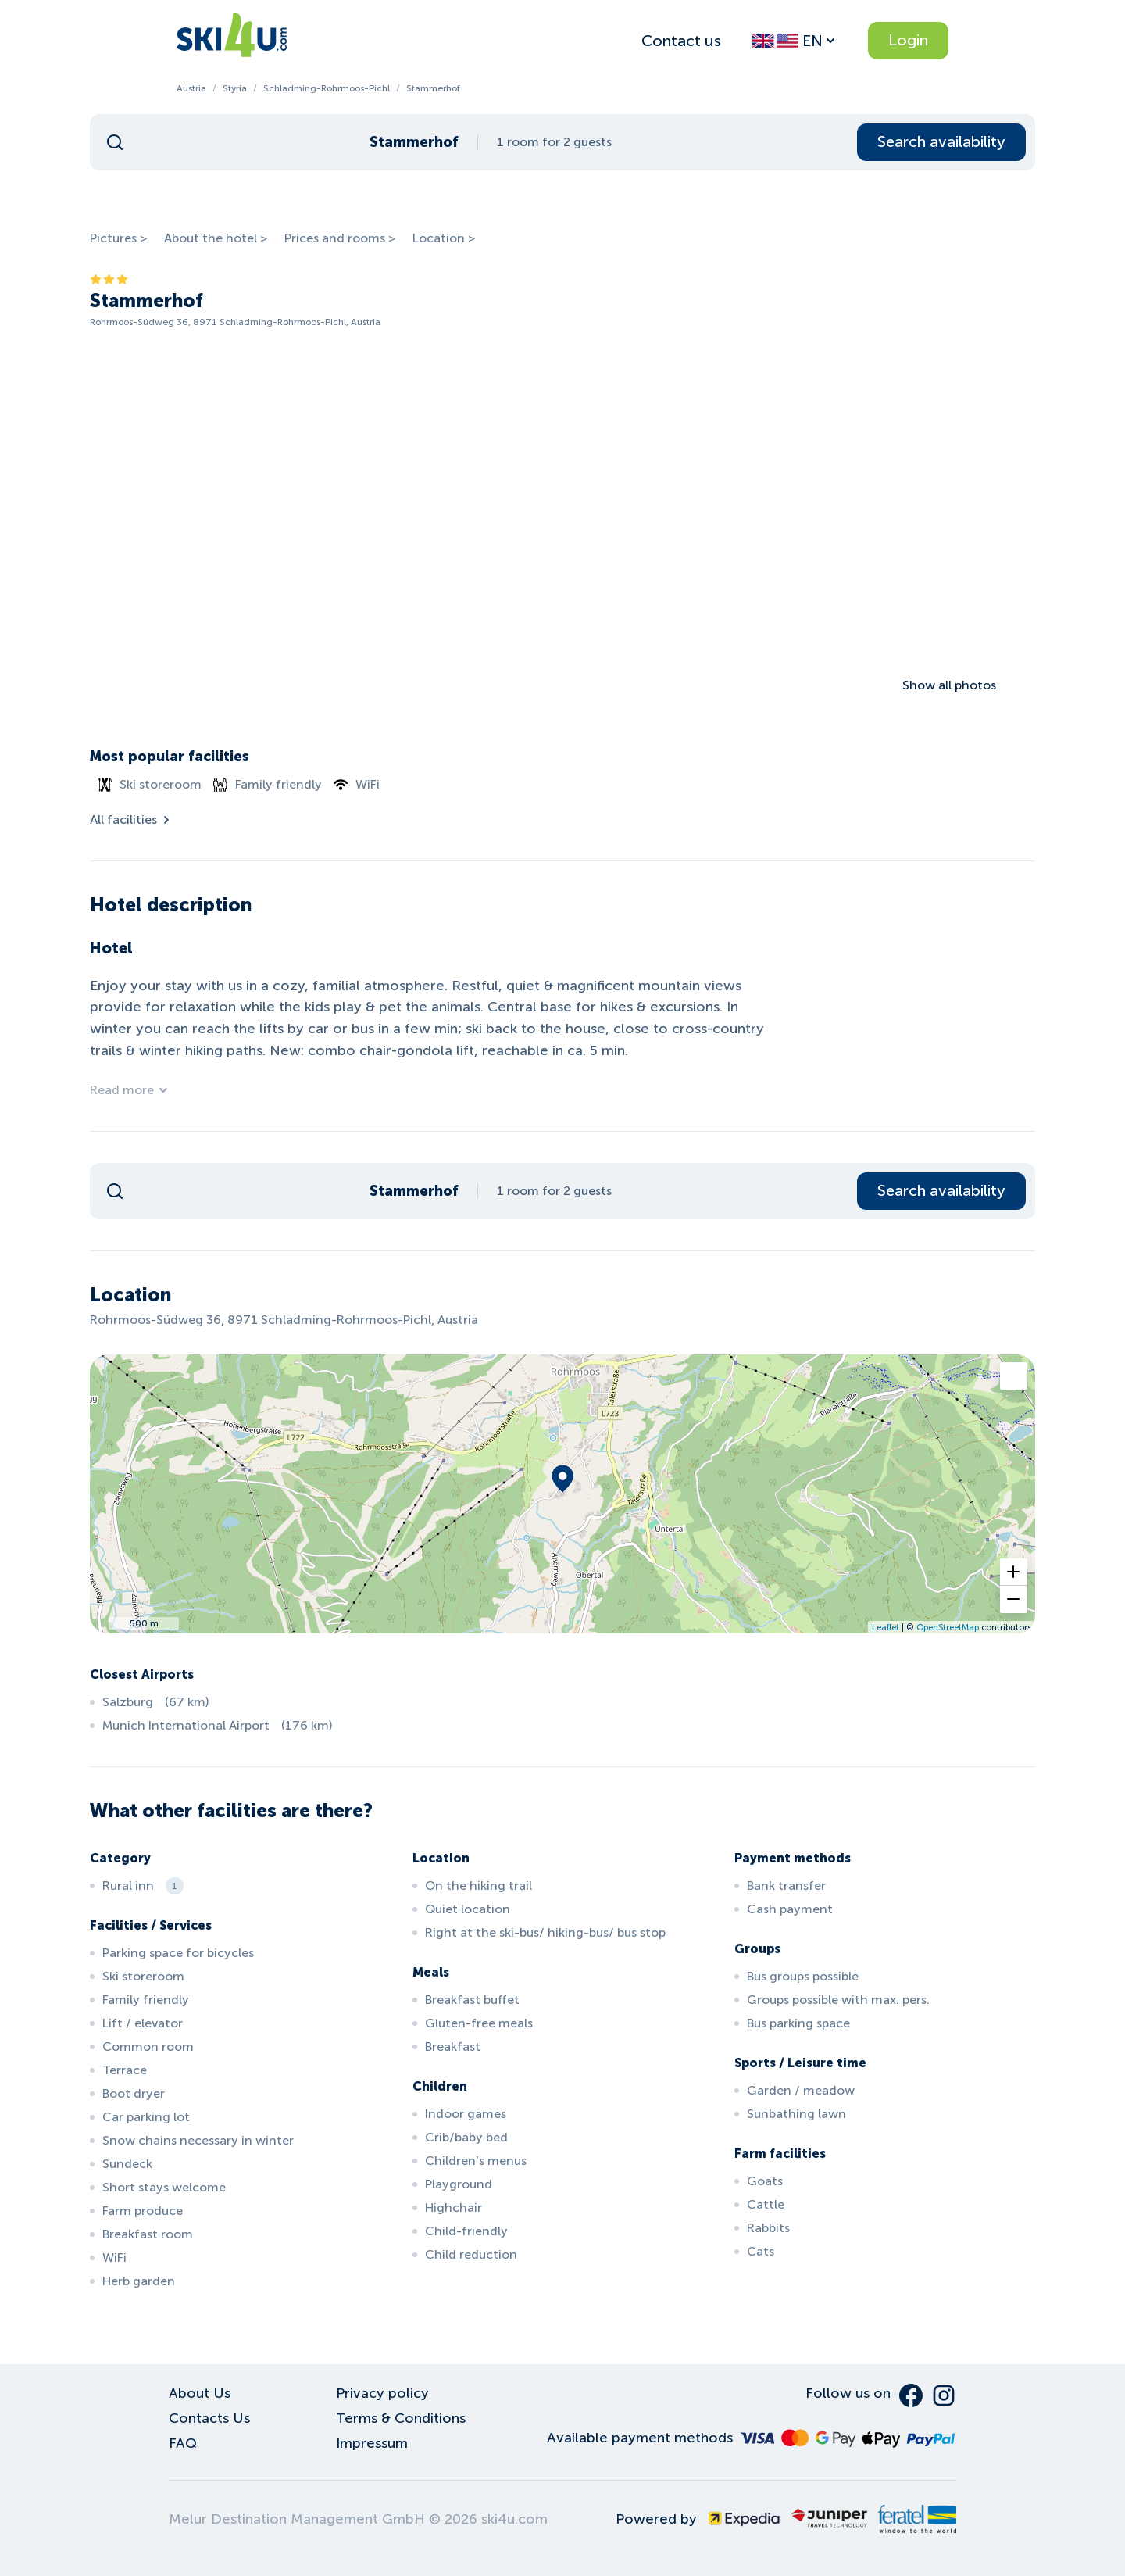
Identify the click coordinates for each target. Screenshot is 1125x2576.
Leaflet (885, 1627)
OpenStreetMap (947, 1627)
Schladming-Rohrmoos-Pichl (326, 88)
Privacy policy (382, 2393)
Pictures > (118, 238)
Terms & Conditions (401, 2418)
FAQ (183, 2443)
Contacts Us (209, 2418)
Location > (443, 238)
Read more (130, 1090)
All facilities (131, 819)
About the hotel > (215, 238)
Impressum (372, 2443)
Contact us (681, 40)
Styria (235, 88)
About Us (199, 2393)
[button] (1013, 1572)
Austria (191, 88)
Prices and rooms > (339, 238)
